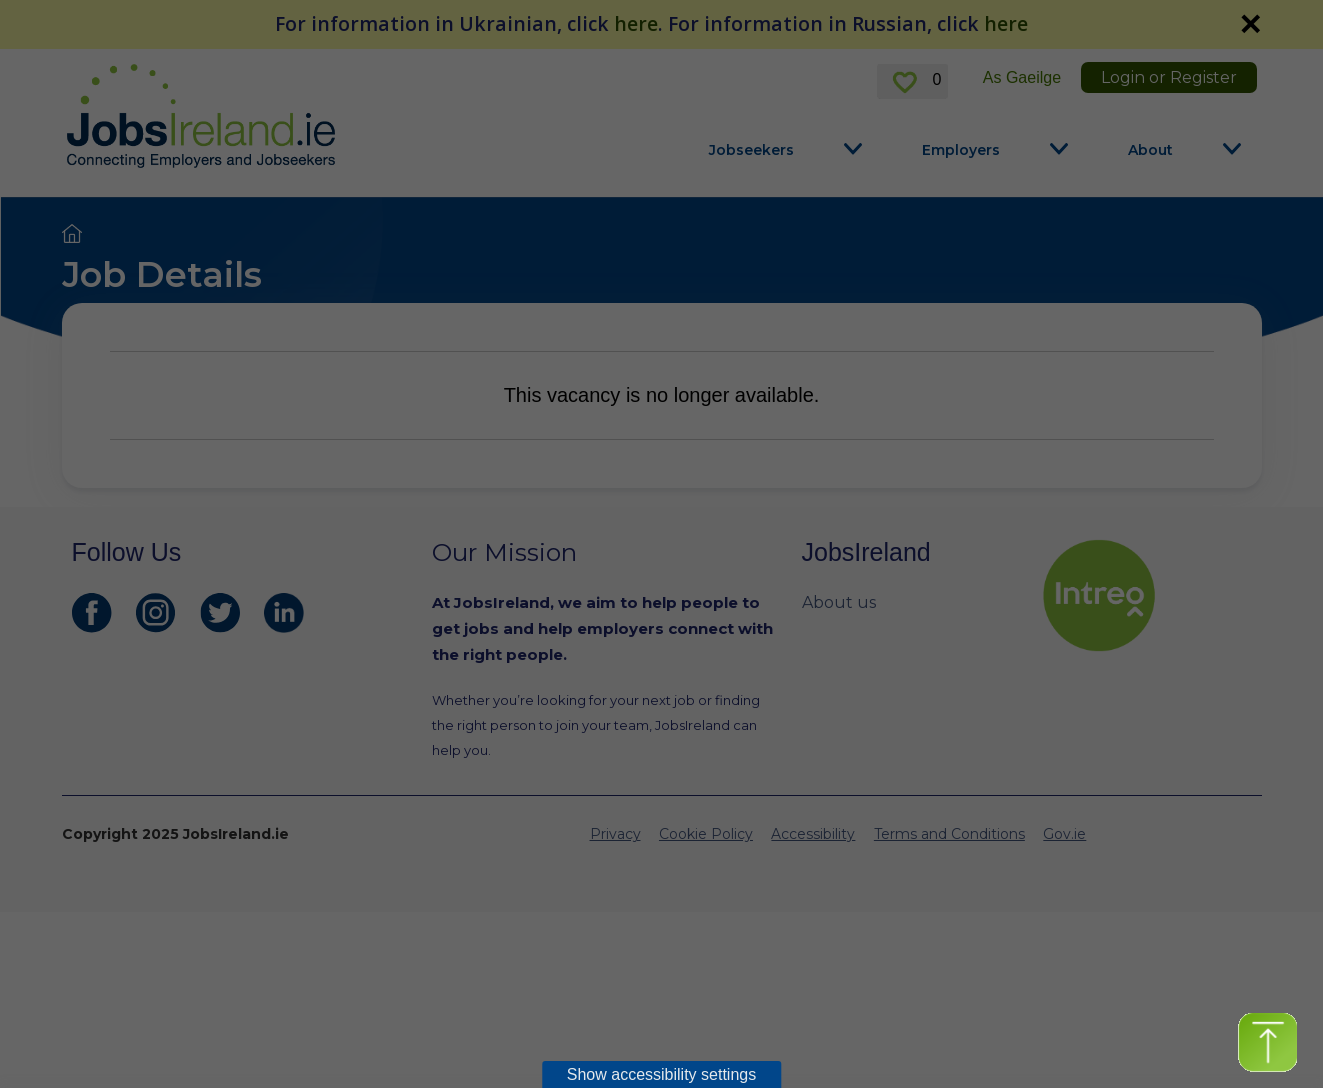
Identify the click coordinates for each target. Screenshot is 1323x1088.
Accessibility (813, 834)
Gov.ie (1064, 834)
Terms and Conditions (949, 834)
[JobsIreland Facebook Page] (92, 613)
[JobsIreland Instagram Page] (156, 613)
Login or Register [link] (1169, 77)
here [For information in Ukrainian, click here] (636, 23)
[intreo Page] (1147, 595)
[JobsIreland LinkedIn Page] (284, 613)
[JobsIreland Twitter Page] (220, 613)
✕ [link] (1250, 24)
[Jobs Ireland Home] (201, 116)
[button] (1267, 1042)
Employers (961, 150)
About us (839, 602)
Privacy (615, 834)
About (1150, 150)
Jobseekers (751, 150)
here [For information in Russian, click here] (1006, 23)
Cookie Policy (706, 834)
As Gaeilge (1022, 77)
